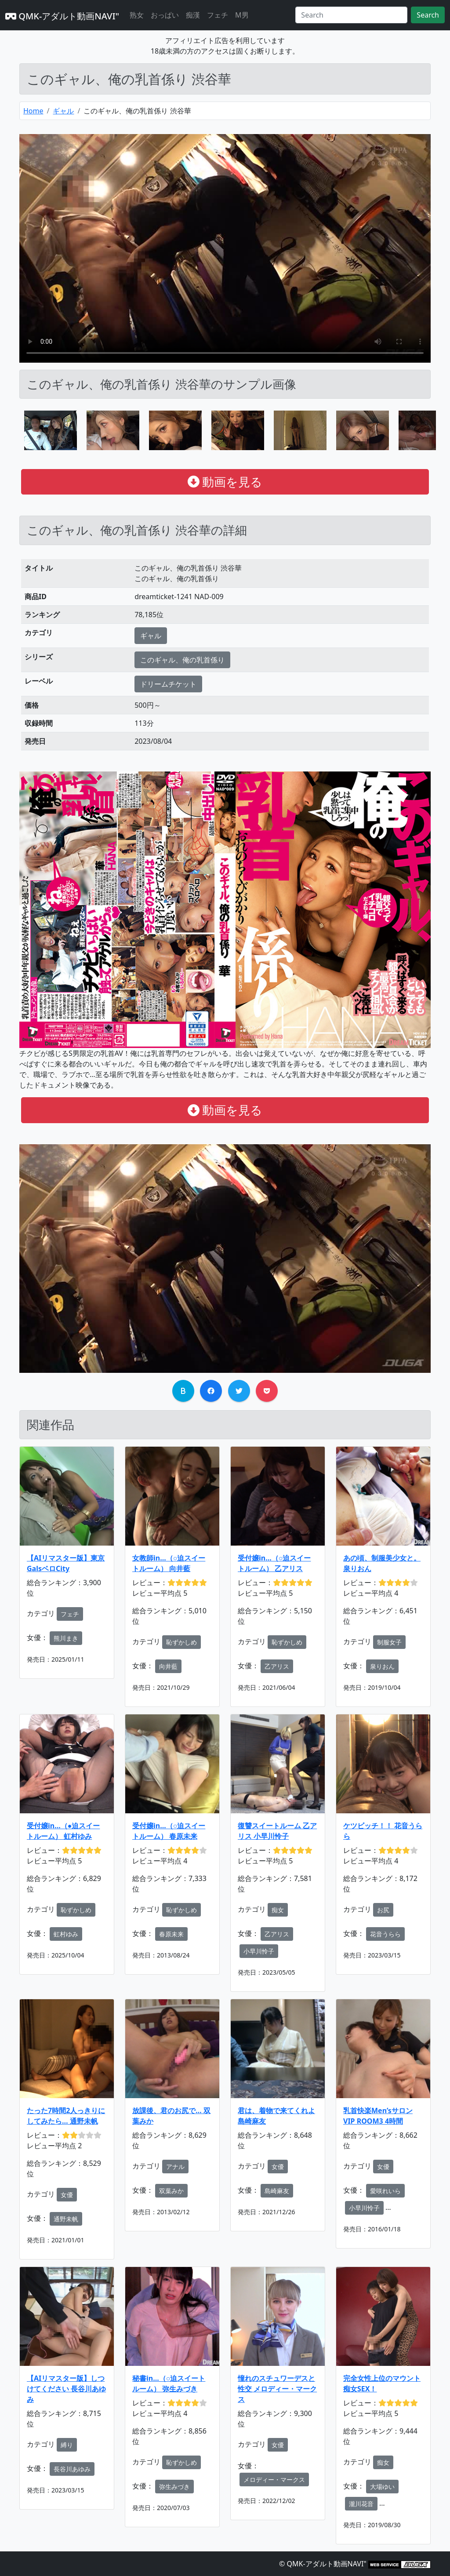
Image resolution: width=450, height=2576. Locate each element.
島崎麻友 (277, 2191)
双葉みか (171, 2191)
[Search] (351, 15)
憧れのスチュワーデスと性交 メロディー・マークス (277, 2388)
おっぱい (165, 15)
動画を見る (225, 481)
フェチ (217, 15)
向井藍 (168, 1666)
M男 (242, 15)
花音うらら (385, 1934)
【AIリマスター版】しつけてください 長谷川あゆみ (66, 2388)
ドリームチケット (168, 684)
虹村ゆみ (66, 1934)
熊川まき (66, 1638)
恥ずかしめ (181, 1642)
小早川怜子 (258, 1951)
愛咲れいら (385, 2191)
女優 (67, 2194)
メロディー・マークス (274, 2479)
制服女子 (389, 1642)
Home (33, 111)
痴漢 (193, 15)
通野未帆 (66, 2219)
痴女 (278, 1910)
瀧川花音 (361, 2504)
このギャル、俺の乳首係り (182, 660)
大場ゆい (382, 2486)
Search (428, 15)
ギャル (63, 111)
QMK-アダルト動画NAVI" (62, 16)
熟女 (137, 15)
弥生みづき (174, 2486)
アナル (175, 2166)
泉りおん (382, 1666)
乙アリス (277, 1666)
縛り (67, 2445)
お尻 (383, 1910)
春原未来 (171, 1934)
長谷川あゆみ (72, 2469)
